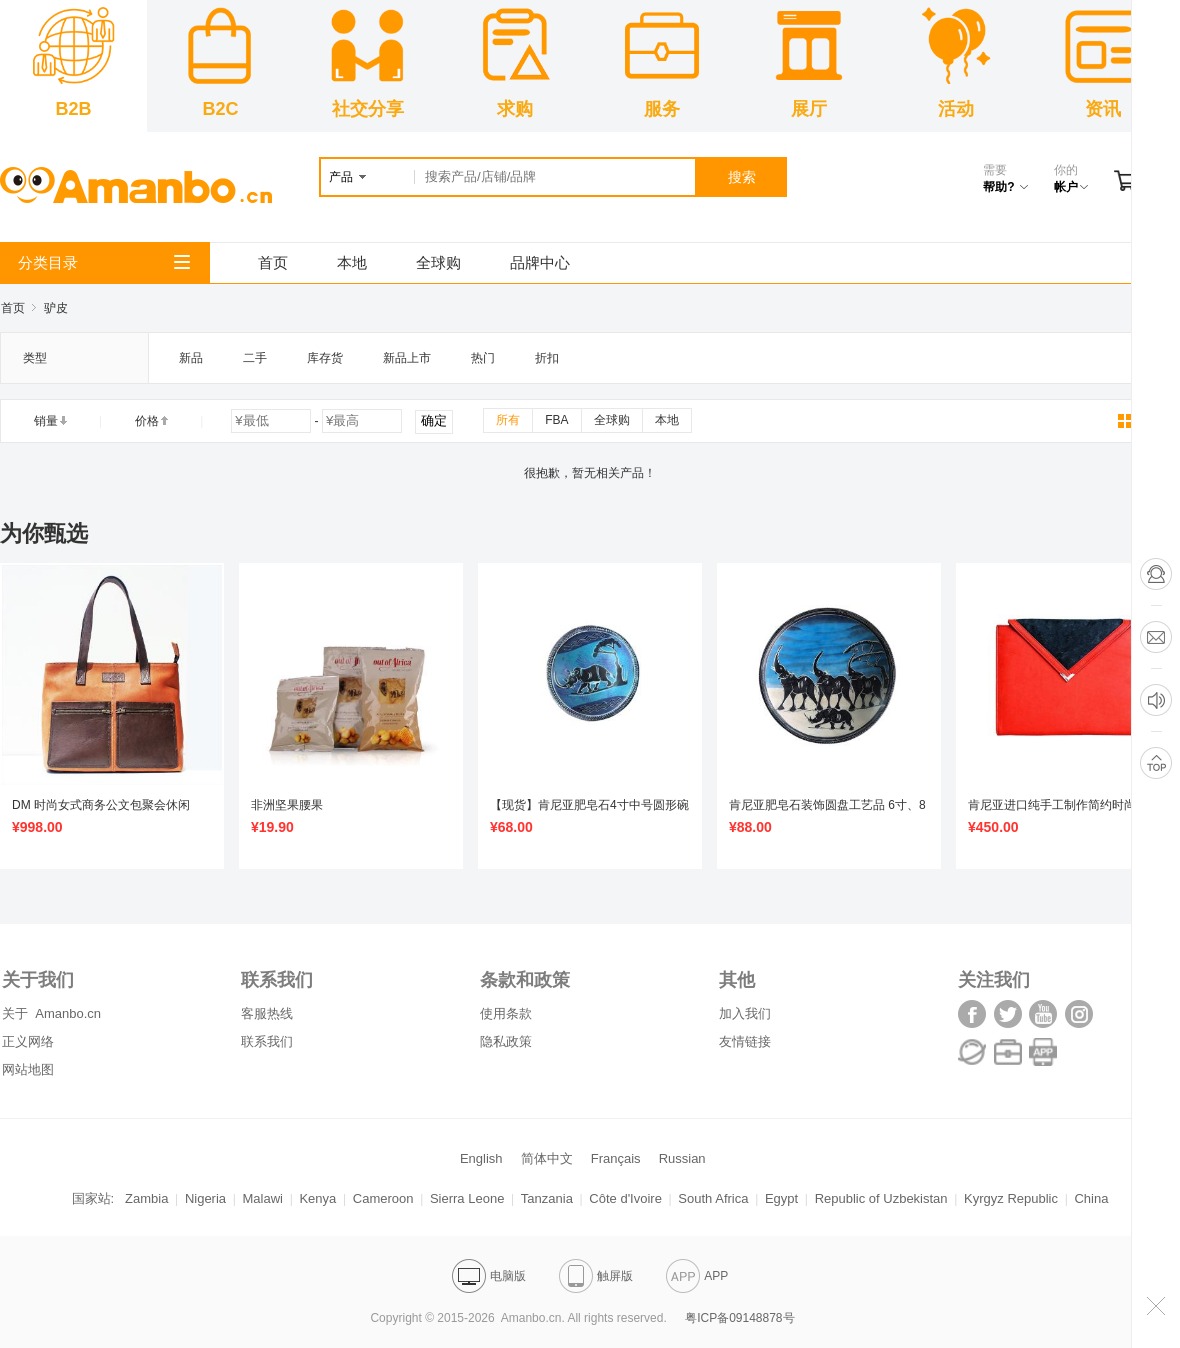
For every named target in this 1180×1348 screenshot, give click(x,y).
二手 (255, 358)
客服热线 (267, 1013)
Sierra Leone (467, 1198)
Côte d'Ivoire (625, 1198)
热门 (483, 358)
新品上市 (407, 358)
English (481, 1158)
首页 (273, 262)
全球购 (438, 262)
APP (697, 1276)
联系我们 (267, 1041)
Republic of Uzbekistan (881, 1198)
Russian (682, 1158)
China (1091, 1198)
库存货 (325, 358)
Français (616, 1158)
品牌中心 (540, 262)
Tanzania (547, 1198)
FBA (556, 420)
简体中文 (547, 1158)
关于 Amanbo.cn (51, 1013)
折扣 (547, 358)
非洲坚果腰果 (287, 805)
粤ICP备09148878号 (739, 1318)
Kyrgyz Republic (1011, 1198)
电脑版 (489, 1276)
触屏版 (596, 1276)
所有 (508, 420)
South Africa (713, 1198)
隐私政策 (506, 1041)
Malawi (263, 1198)
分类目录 (104, 262)
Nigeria (205, 1198)
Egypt (781, 1198)
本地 (352, 262)
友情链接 (745, 1041)
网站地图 (28, 1069)
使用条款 (506, 1013)
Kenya (317, 1198)
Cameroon (383, 1198)
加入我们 (745, 1013)
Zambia (146, 1198)
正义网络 (28, 1041)
